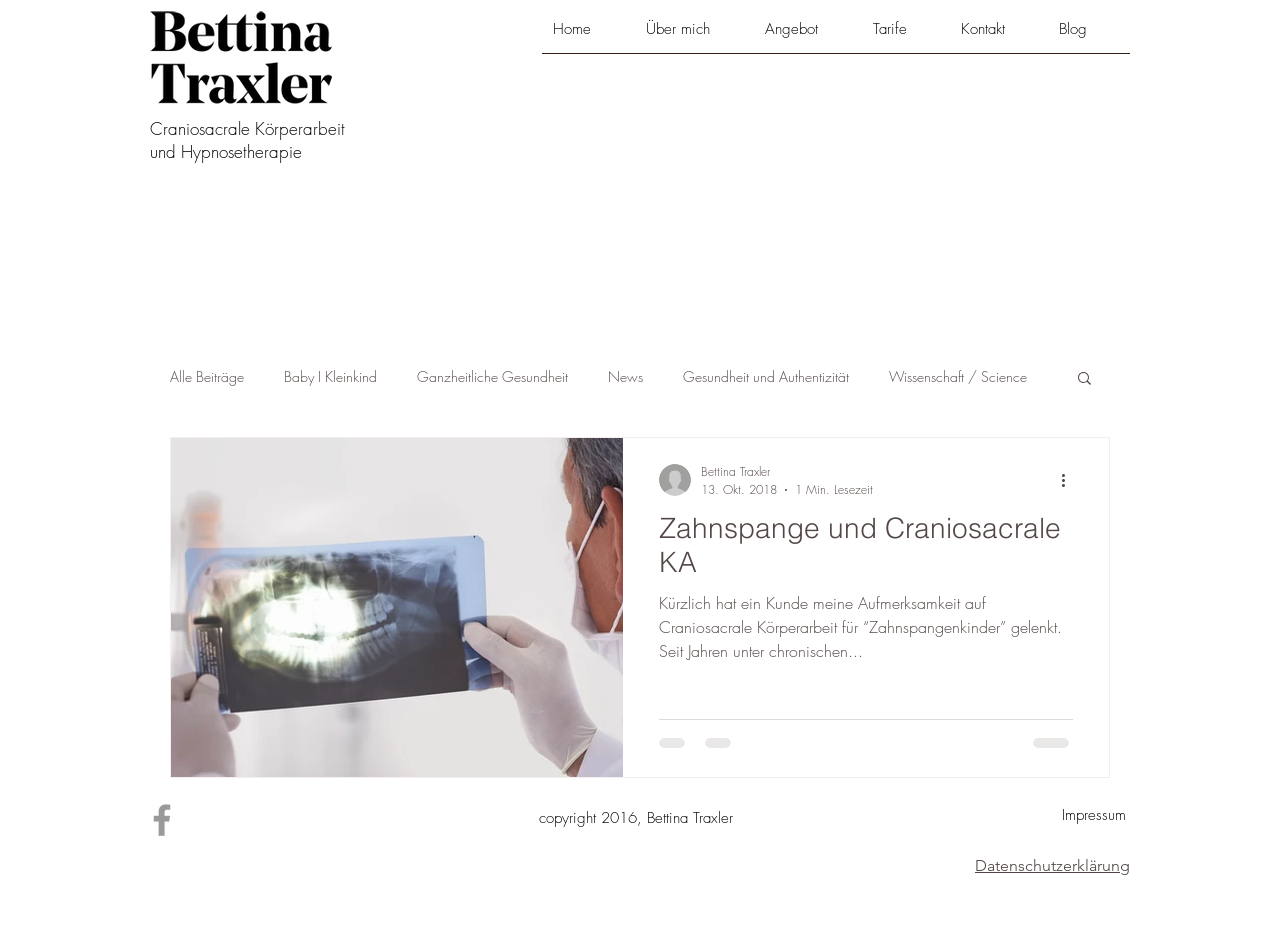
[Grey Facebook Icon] (162, 820)
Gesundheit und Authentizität (766, 376)
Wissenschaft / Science (958, 376)
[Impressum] (1094, 816)
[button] (808, 36)
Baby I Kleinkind (330, 376)
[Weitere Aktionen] (1070, 480)
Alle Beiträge (207, 376)
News (625, 376)
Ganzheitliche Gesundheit (492, 376)
